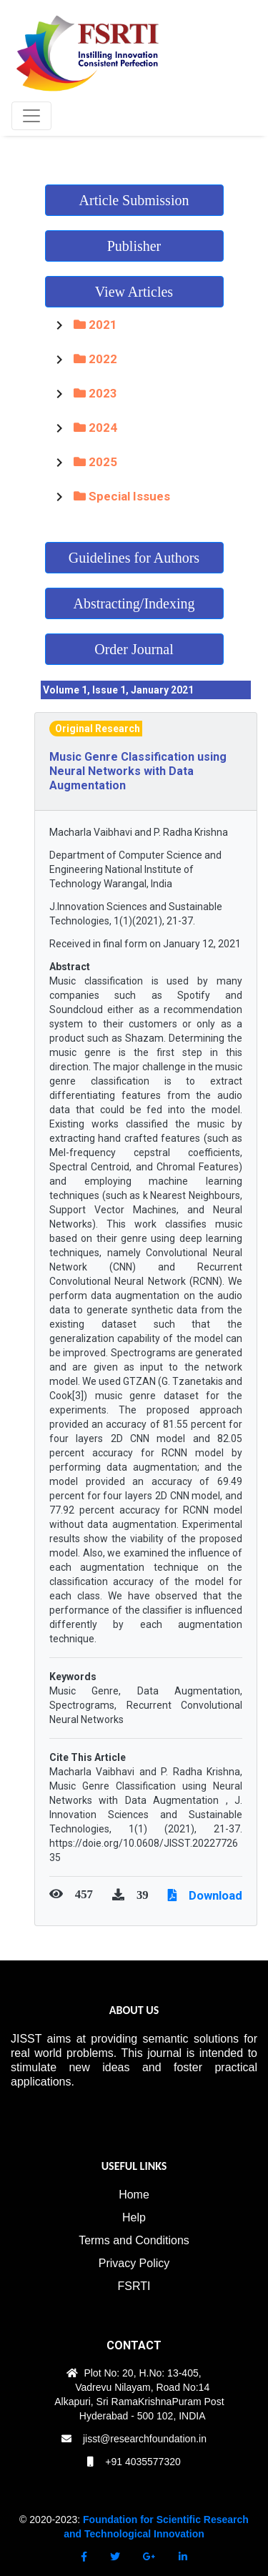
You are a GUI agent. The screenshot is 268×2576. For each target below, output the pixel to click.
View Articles (134, 292)
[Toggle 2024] (59, 427)
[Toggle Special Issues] (59, 496)
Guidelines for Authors (134, 558)
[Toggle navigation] (31, 116)
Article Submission (134, 200)
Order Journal (134, 649)
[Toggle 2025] (59, 462)
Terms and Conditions (134, 2240)
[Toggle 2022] (59, 359)
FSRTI (134, 2286)
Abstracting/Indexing (134, 603)
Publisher (134, 246)
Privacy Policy (134, 2263)
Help (134, 2217)
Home (134, 2194)
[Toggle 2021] (59, 324)
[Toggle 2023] (59, 393)
